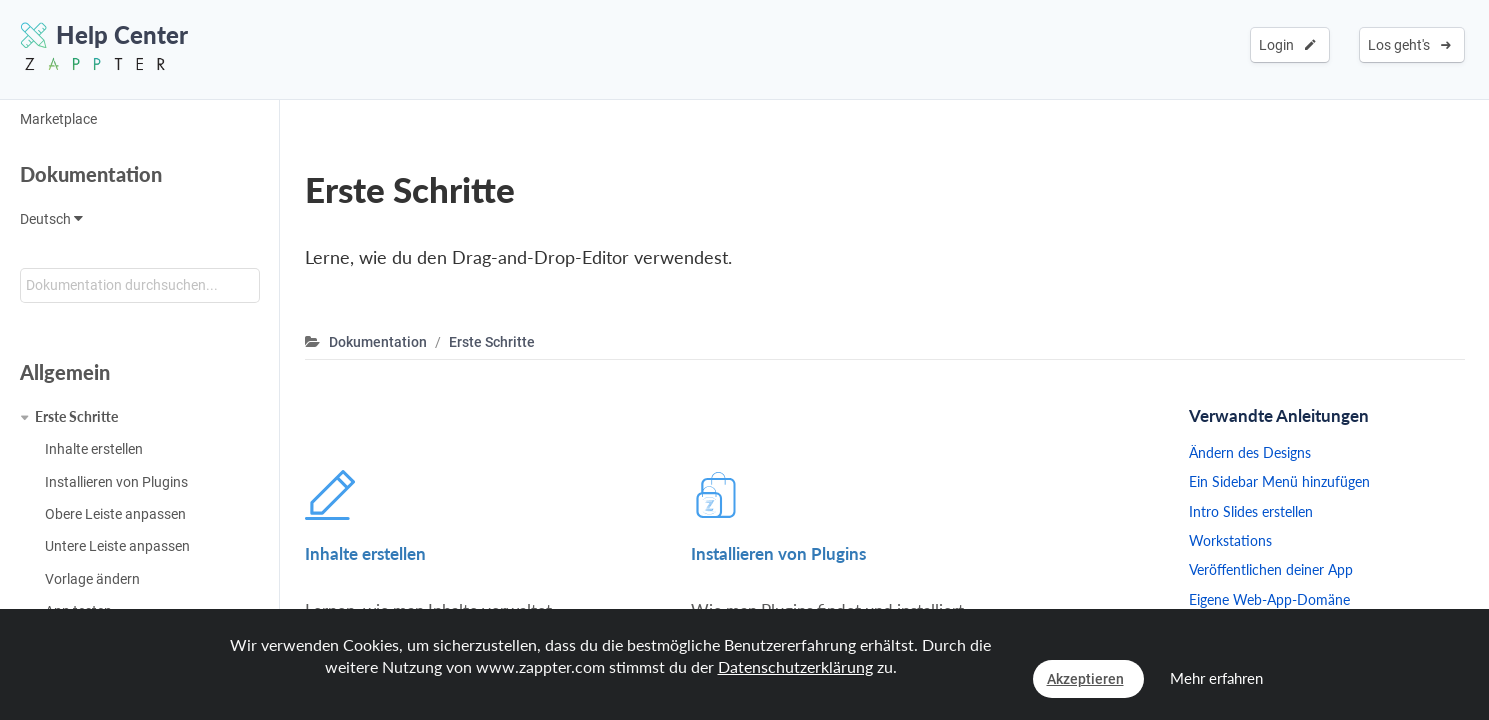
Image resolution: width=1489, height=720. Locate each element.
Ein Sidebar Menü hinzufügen (1279, 481)
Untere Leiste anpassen (117, 546)
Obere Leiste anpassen (115, 514)
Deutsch (51, 219)
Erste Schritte (76, 416)
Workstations (1230, 540)
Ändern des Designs (1250, 452)
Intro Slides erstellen (1251, 511)
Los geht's (1409, 45)
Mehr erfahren (1216, 678)
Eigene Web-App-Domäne (1269, 599)
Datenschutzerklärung (795, 666)
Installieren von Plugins (116, 482)
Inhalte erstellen (94, 449)
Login (1287, 45)
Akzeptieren (1085, 679)
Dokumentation (91, 174)
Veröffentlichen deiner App (1271, 569)
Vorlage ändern (92, 579)
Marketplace (58, 119)
